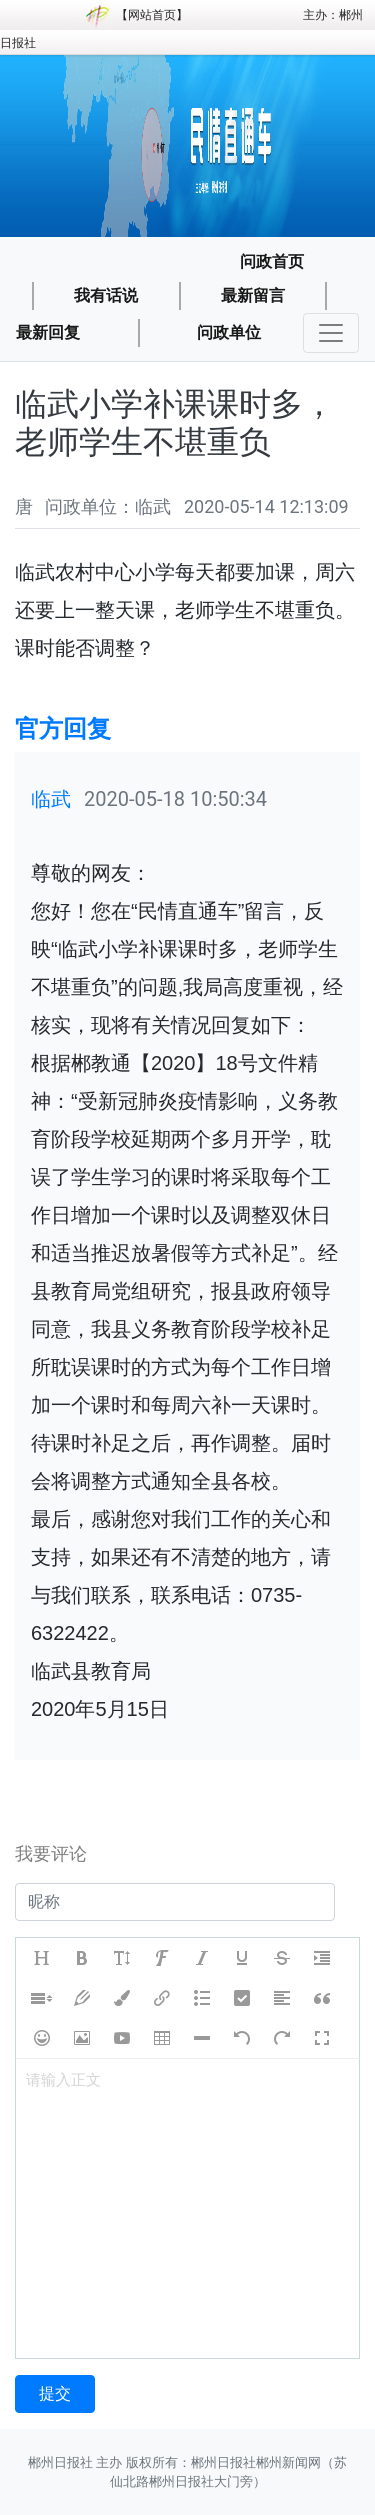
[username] (175, 1902)
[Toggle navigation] (331, 333)
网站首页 (152, 15)
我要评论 (51, 1853)
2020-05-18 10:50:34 (175, 799)
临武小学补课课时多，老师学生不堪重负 (175, 423)
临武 (51, 799)
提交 (55, 2393)
